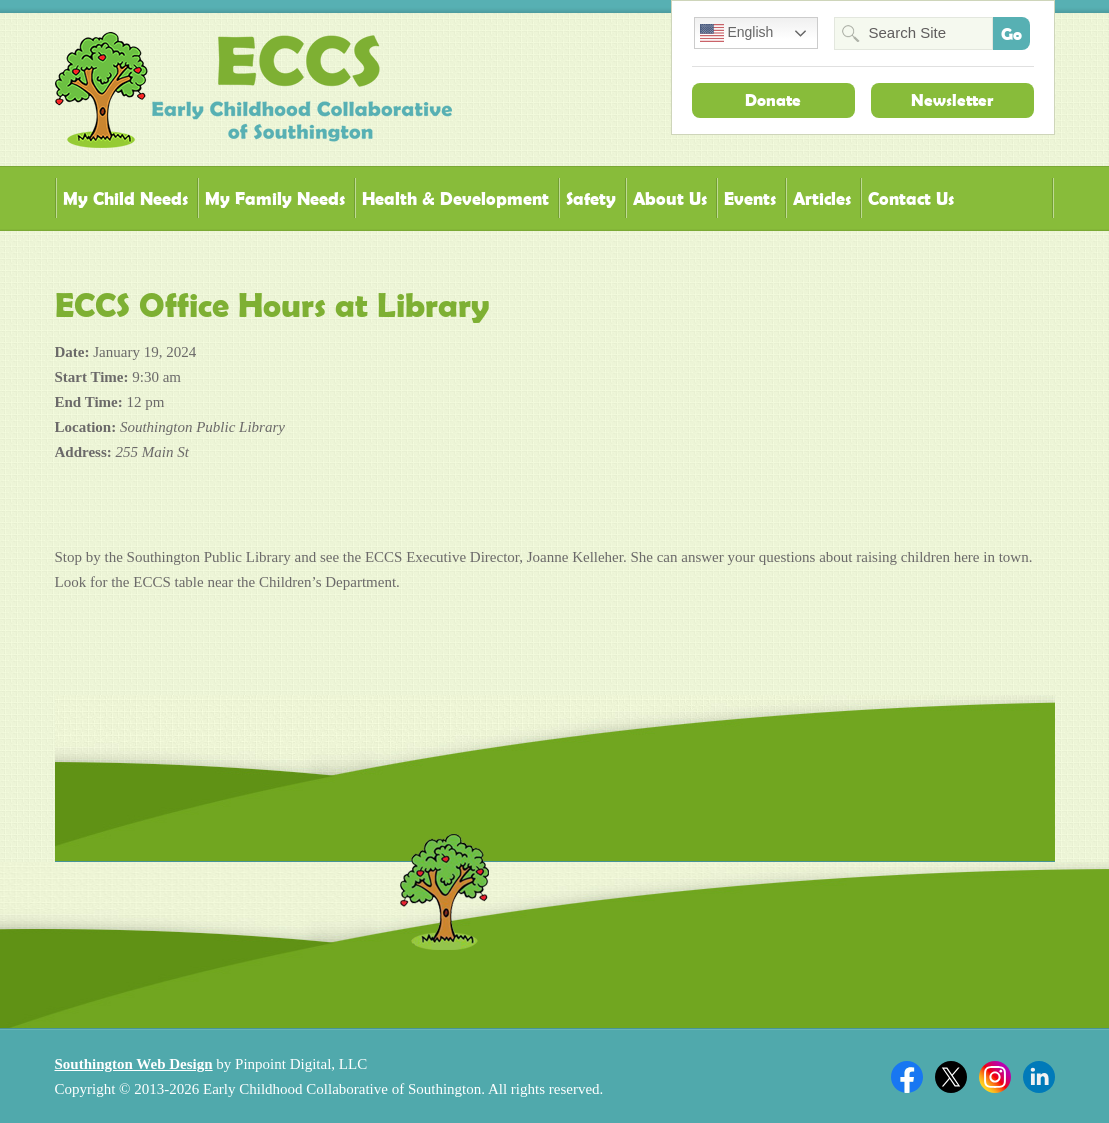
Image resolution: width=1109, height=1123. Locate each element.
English (737, 33)
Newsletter (952, 100)
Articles (822, 198)
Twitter (951, 1077)
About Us (670, 198)
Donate (773, 100)
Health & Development (455, 198)
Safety (591, 198)
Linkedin (1039, 1077)
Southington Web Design (134, 1064)
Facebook (907, 1077)
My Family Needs (275, 198)
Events (750, 198)
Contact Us (911, 198)
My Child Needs (125, 198)
